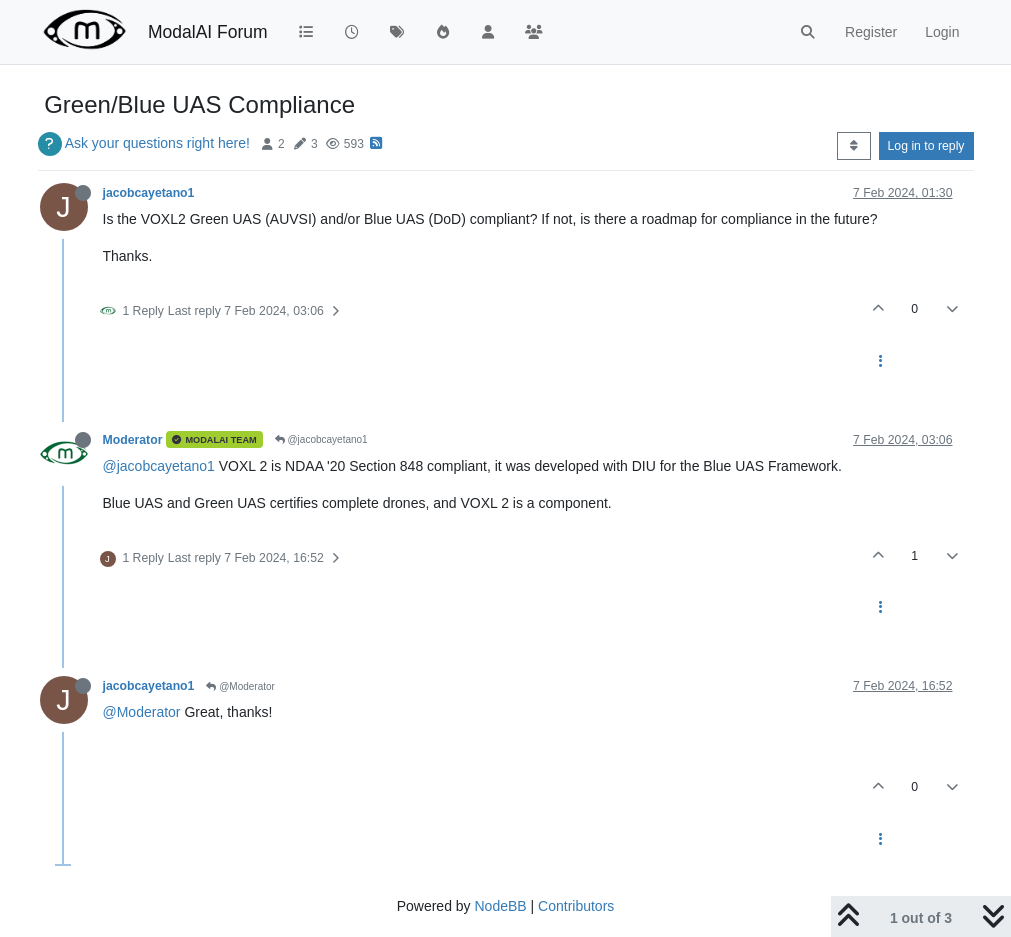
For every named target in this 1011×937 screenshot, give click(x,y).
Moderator (133, 440)
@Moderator (240, 686)
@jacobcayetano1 (321, 439)
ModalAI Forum (208, 32)
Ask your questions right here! (157, 143)
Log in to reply (926, 146)
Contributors (576, 906)
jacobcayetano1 (149, 193)
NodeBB (500, 906)
